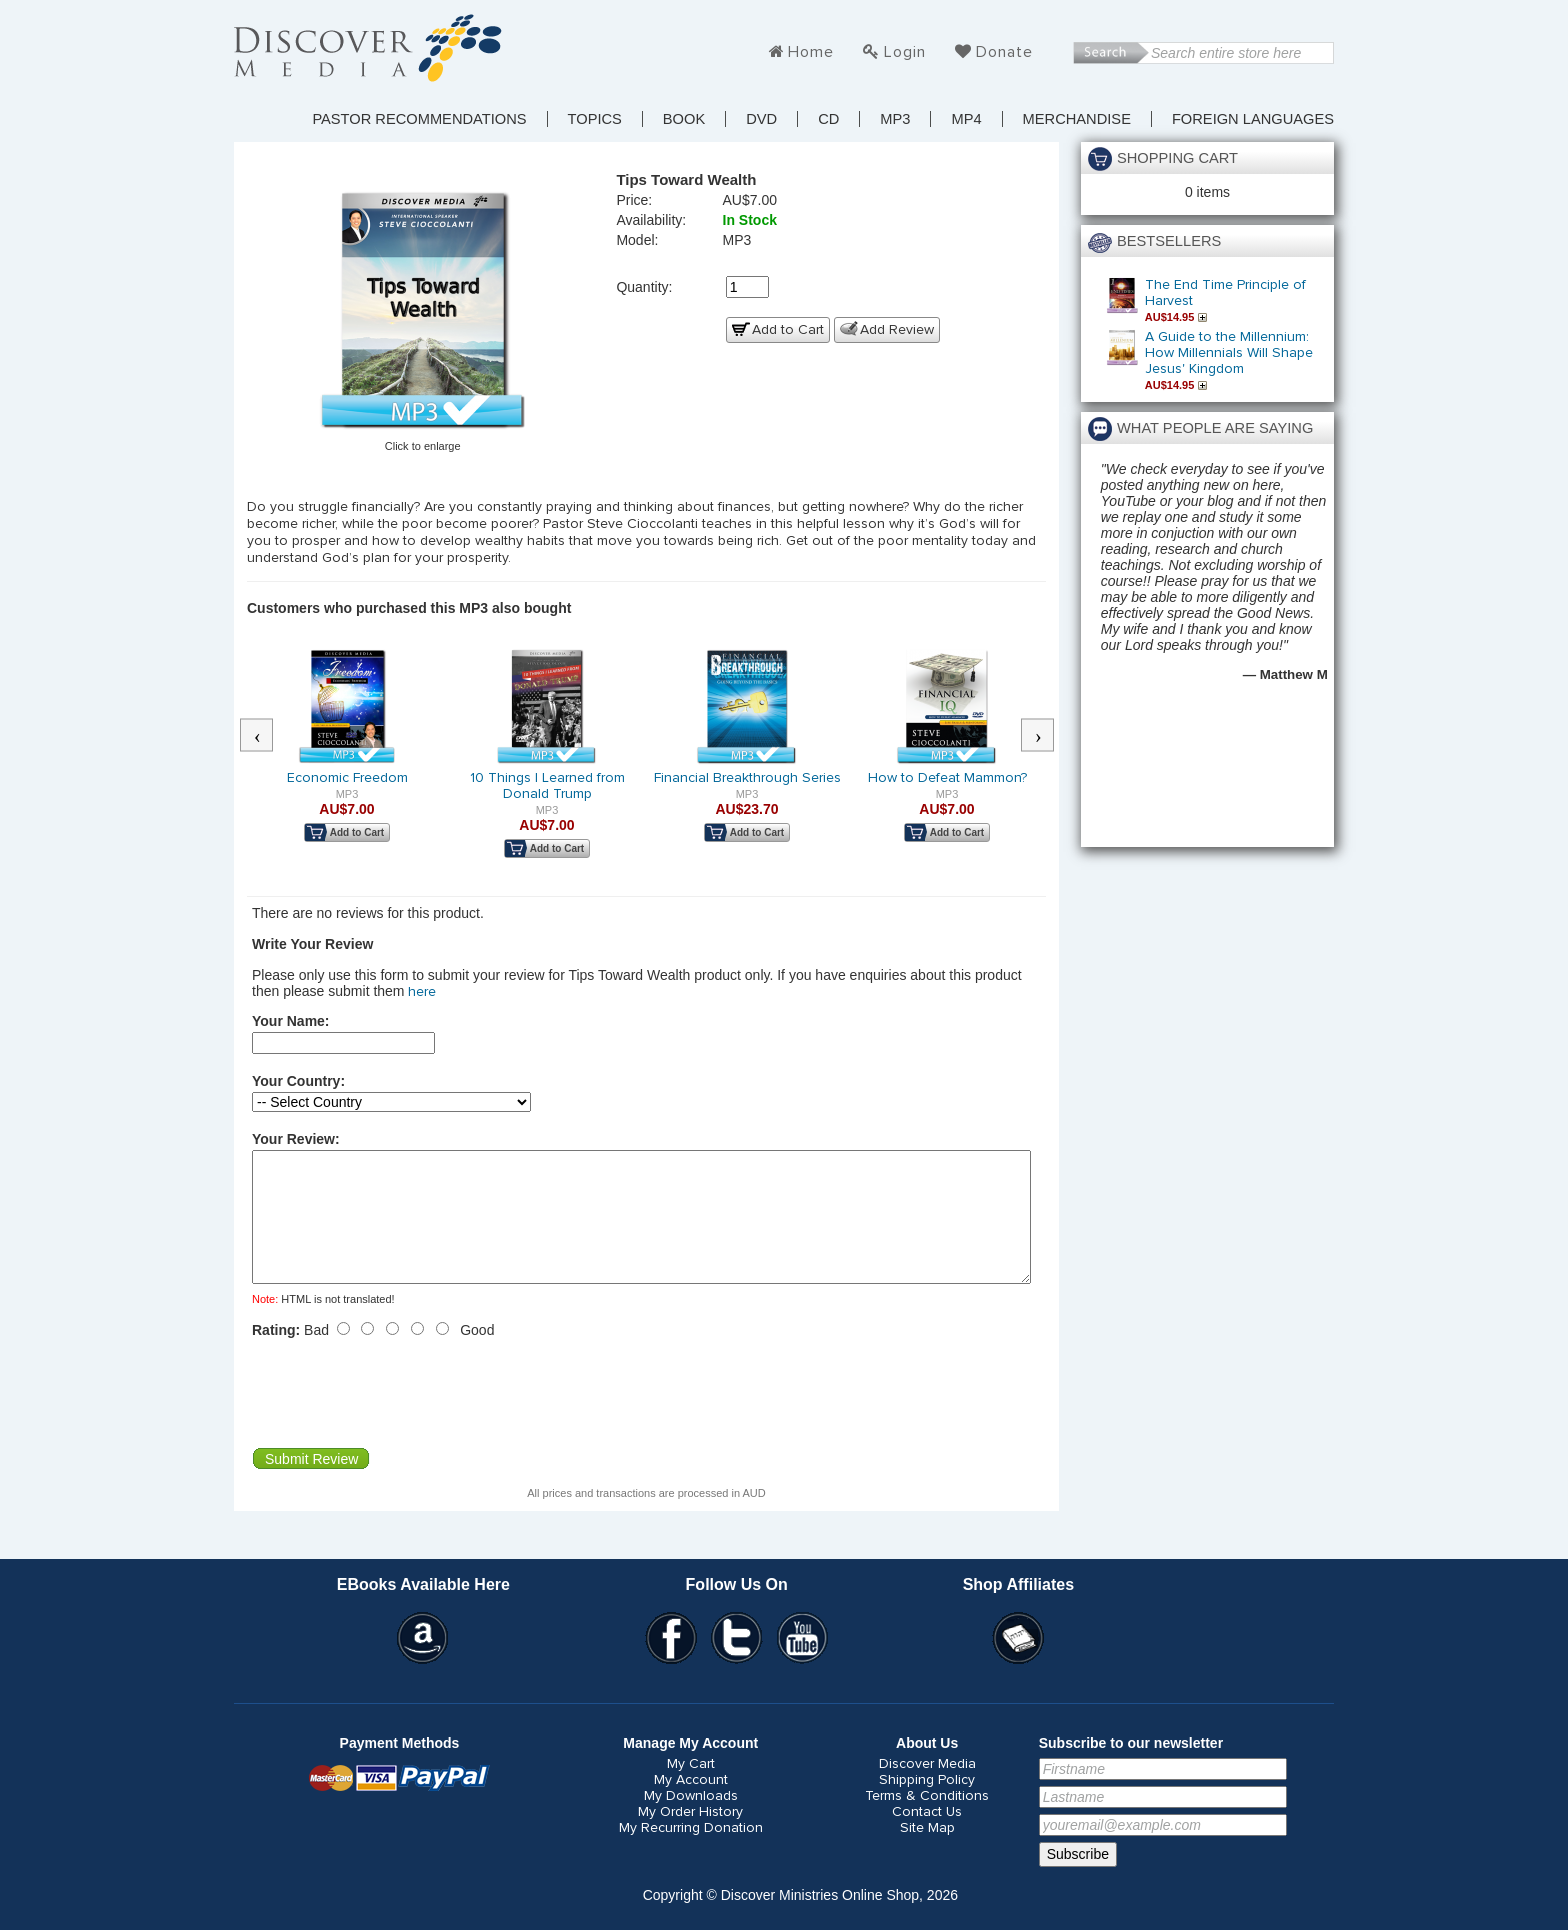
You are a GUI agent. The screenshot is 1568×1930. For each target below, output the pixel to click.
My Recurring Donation (691, 1852)
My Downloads (691, 1820)
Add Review (897, 330)
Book (684, 119)
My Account (691, 1804)
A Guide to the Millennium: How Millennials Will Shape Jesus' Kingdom (1229, 353)
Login (905, 52)
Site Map (927, 1852)
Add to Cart (788, 330)
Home (811, 52)
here (422, 992)
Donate (1004, 52)
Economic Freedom (347, 778)
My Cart (691, 1788)
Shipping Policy (927, 1804)
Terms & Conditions (927, 1820)
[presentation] (404, 1417)
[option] (347, 758)
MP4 (966, 119)
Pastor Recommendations (419, 119)
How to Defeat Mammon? (947, 778)
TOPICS (595, 119)
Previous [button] (267, 736)
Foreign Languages (1253, 119)
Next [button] (1048, 736)
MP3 (895, 119)
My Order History (690, 1836)
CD (828, 119)
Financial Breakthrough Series (747, 778)
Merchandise (1077, 119)
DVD (761, 119)
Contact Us (927, 1836)
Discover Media (927, 1788)
